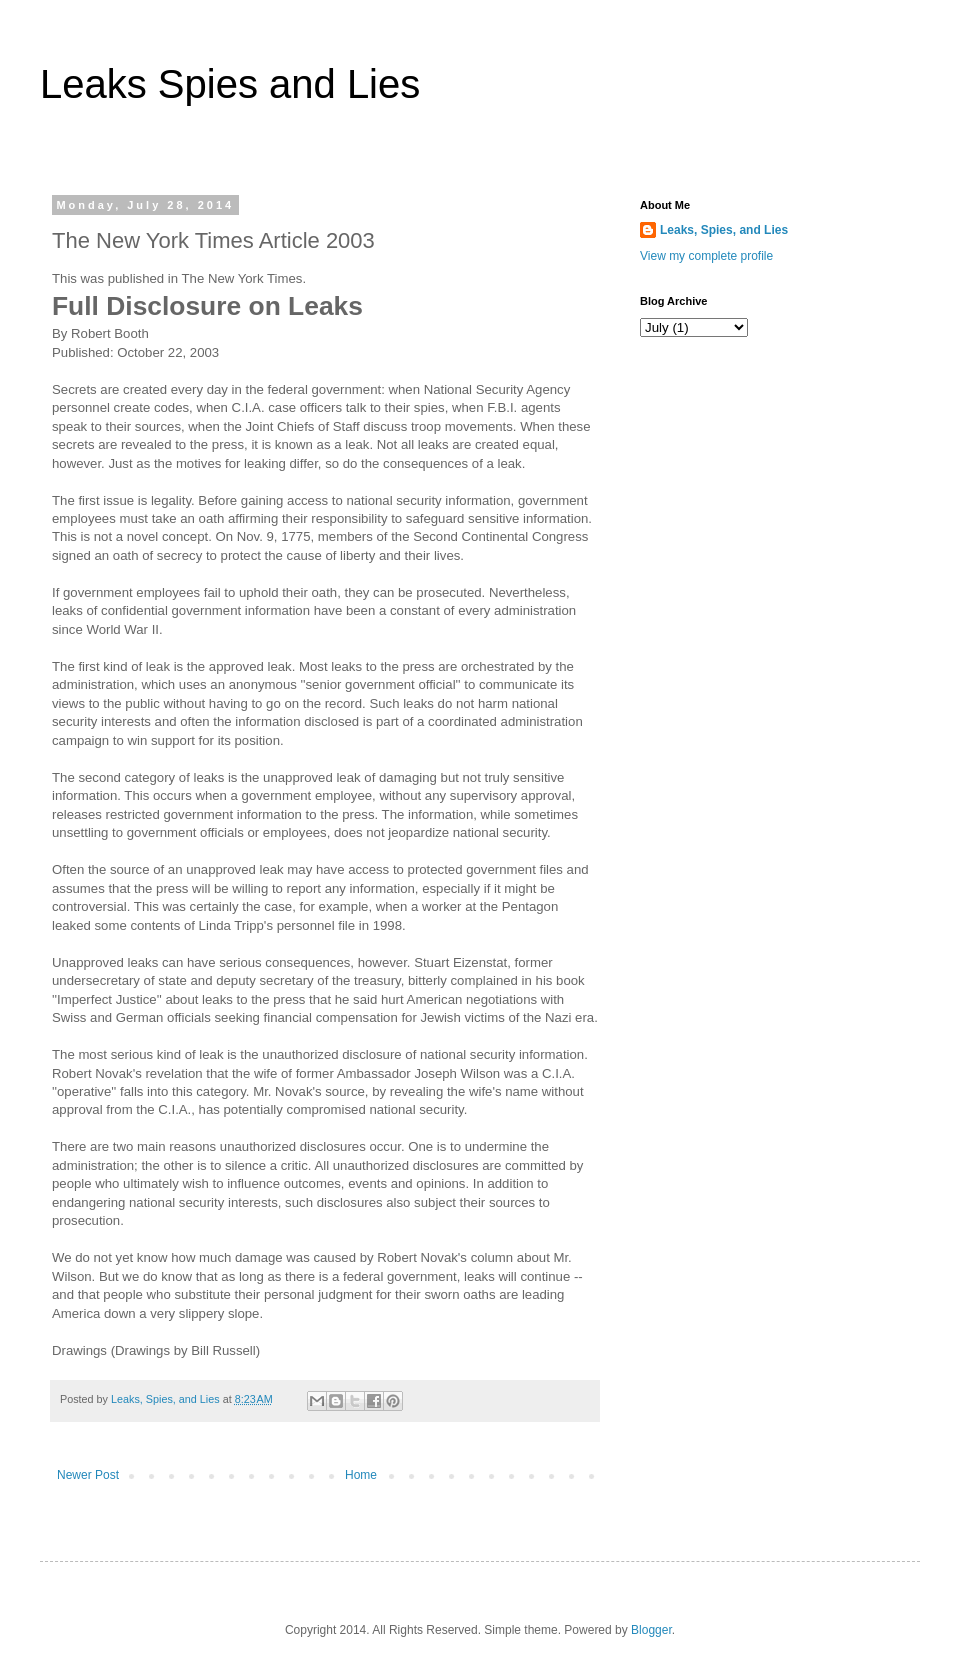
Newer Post (88, 1475)
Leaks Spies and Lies (230, 84)
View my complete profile (706, 256)
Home (361, 1475)
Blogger (651, 1630)
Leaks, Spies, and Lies (724, 230)
